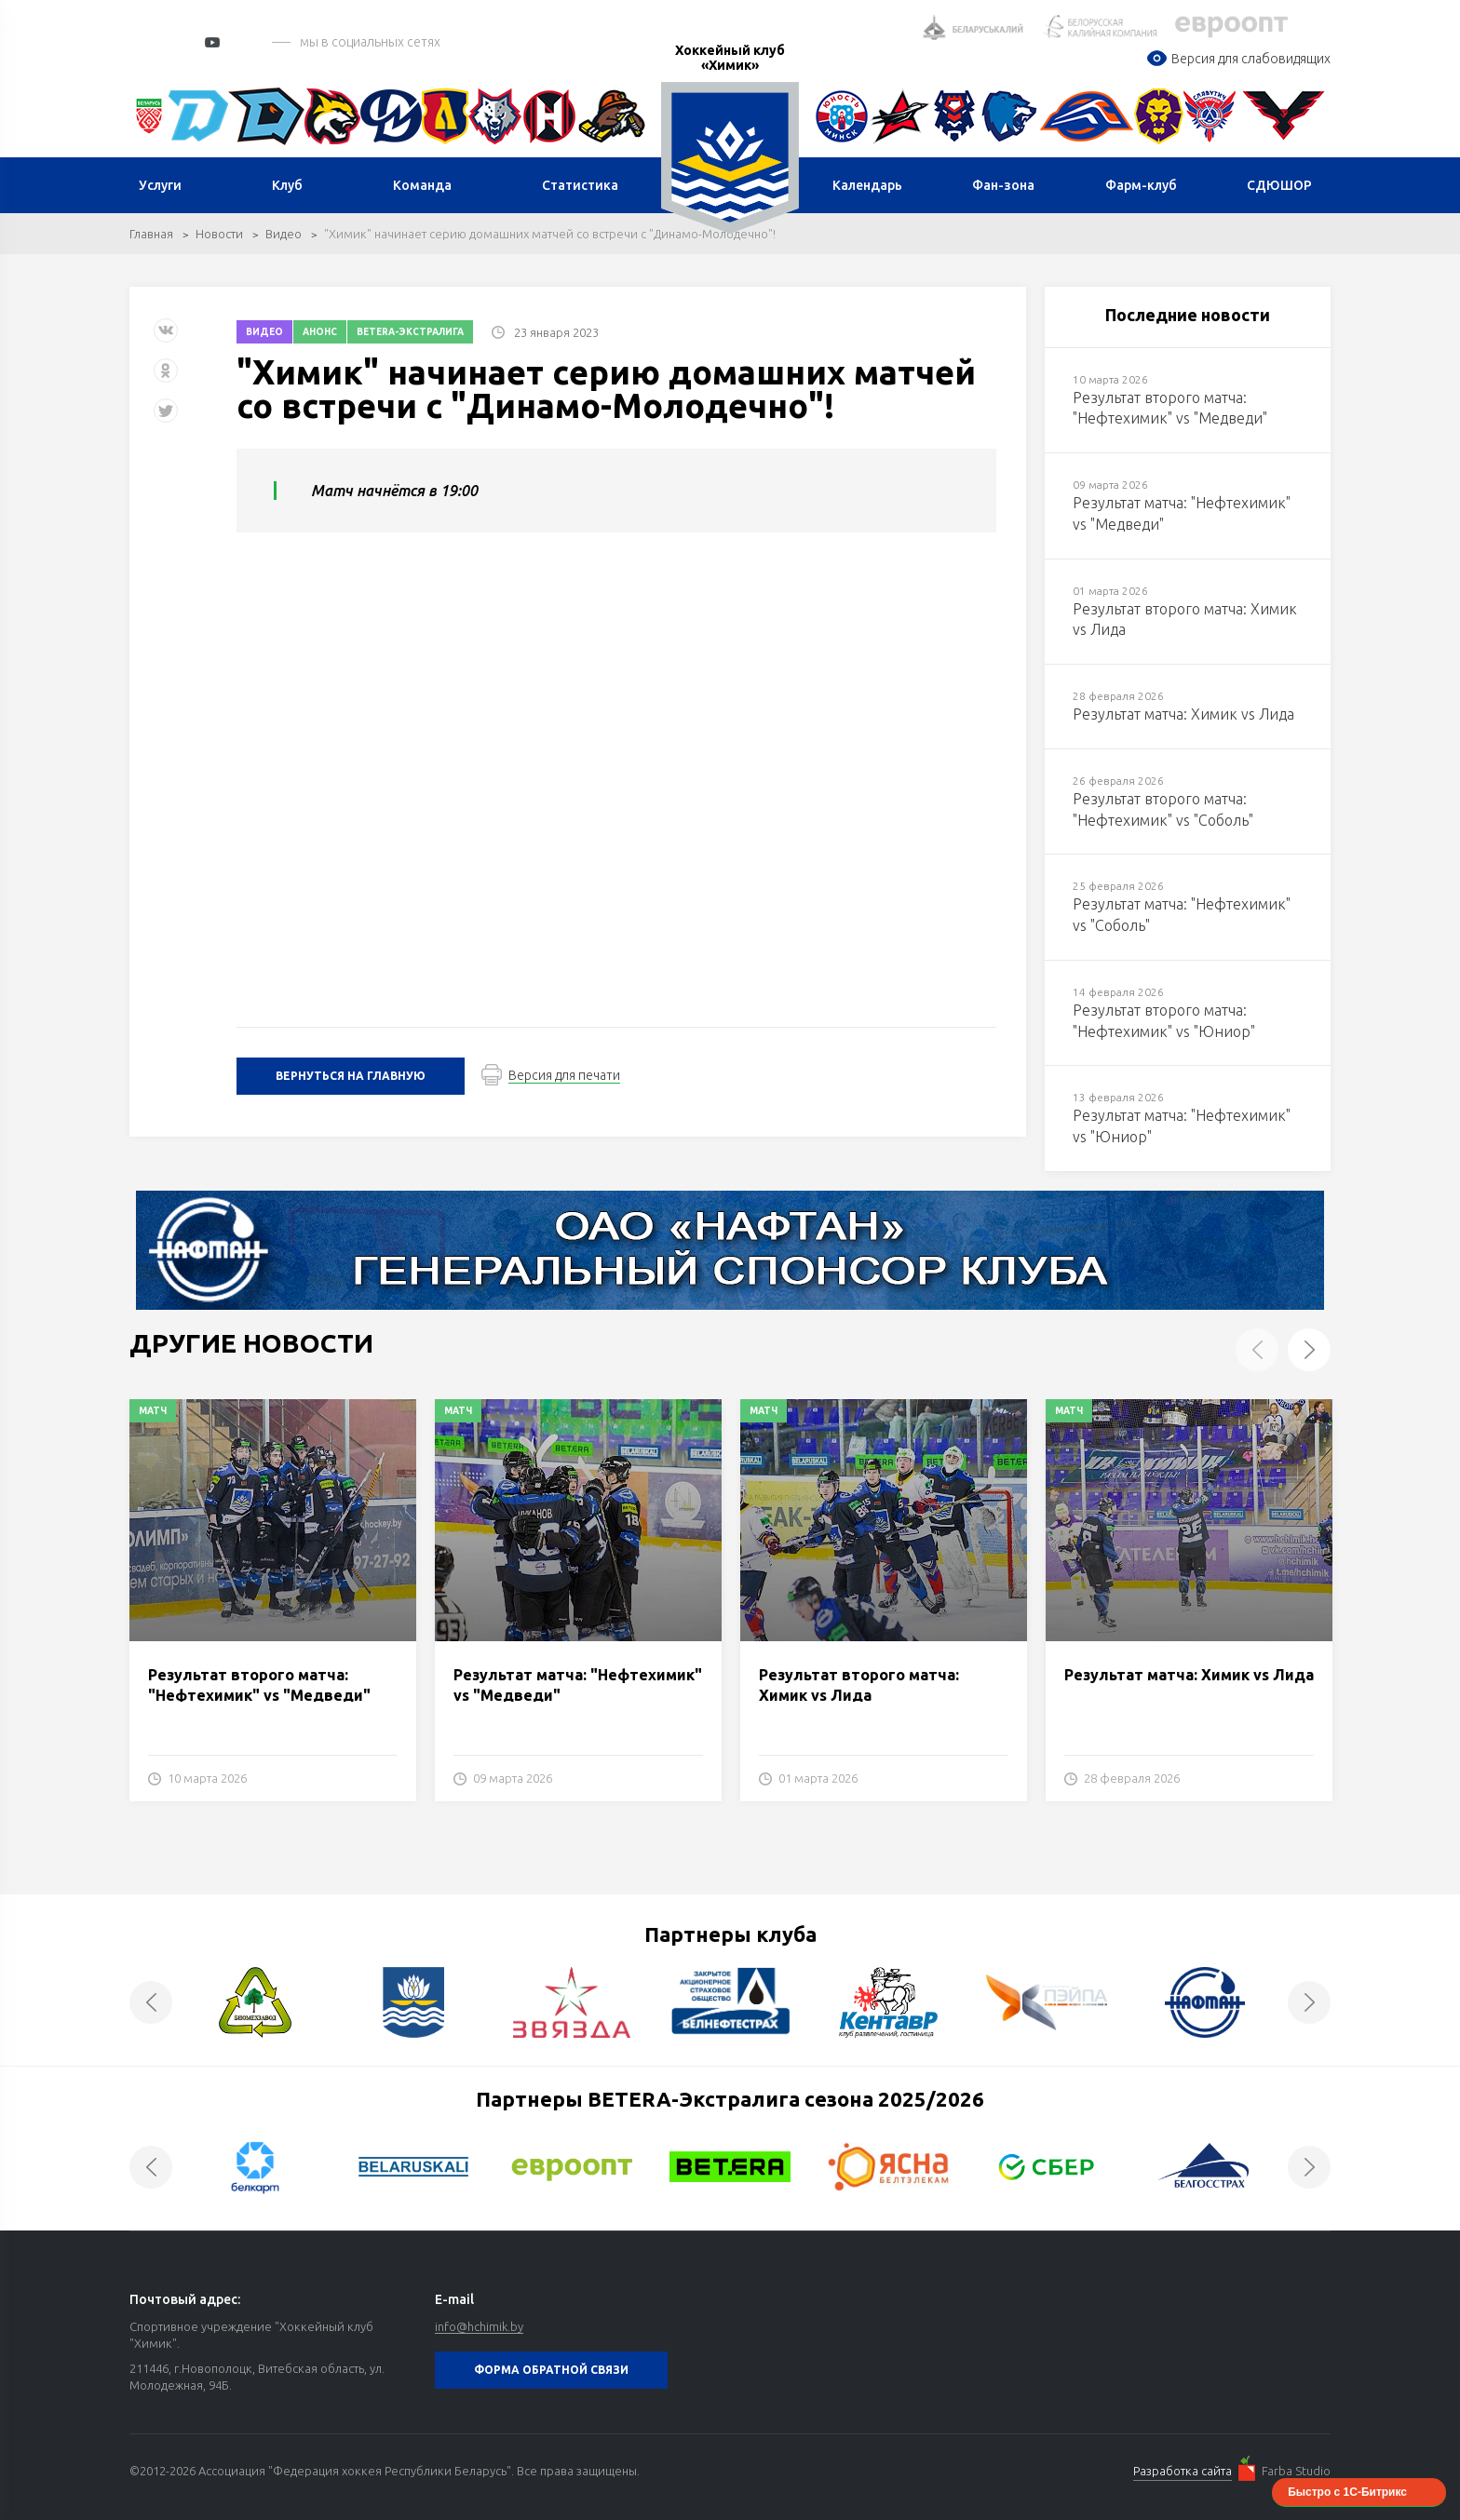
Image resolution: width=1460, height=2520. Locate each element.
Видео (283, 233)
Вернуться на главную (351, 1076)
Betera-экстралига (410, 332)
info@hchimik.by (479, 2326)
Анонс (320, 332)
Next (1309, 1349)
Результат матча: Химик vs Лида (1189, 1674)
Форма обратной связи (551, 2370)
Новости (219, 233)
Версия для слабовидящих (1238, 58)
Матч (153, 1411)
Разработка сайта (1182, 2470)
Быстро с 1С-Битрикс (1347, 2492)
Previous (1257, 1349)
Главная (151, 233)
